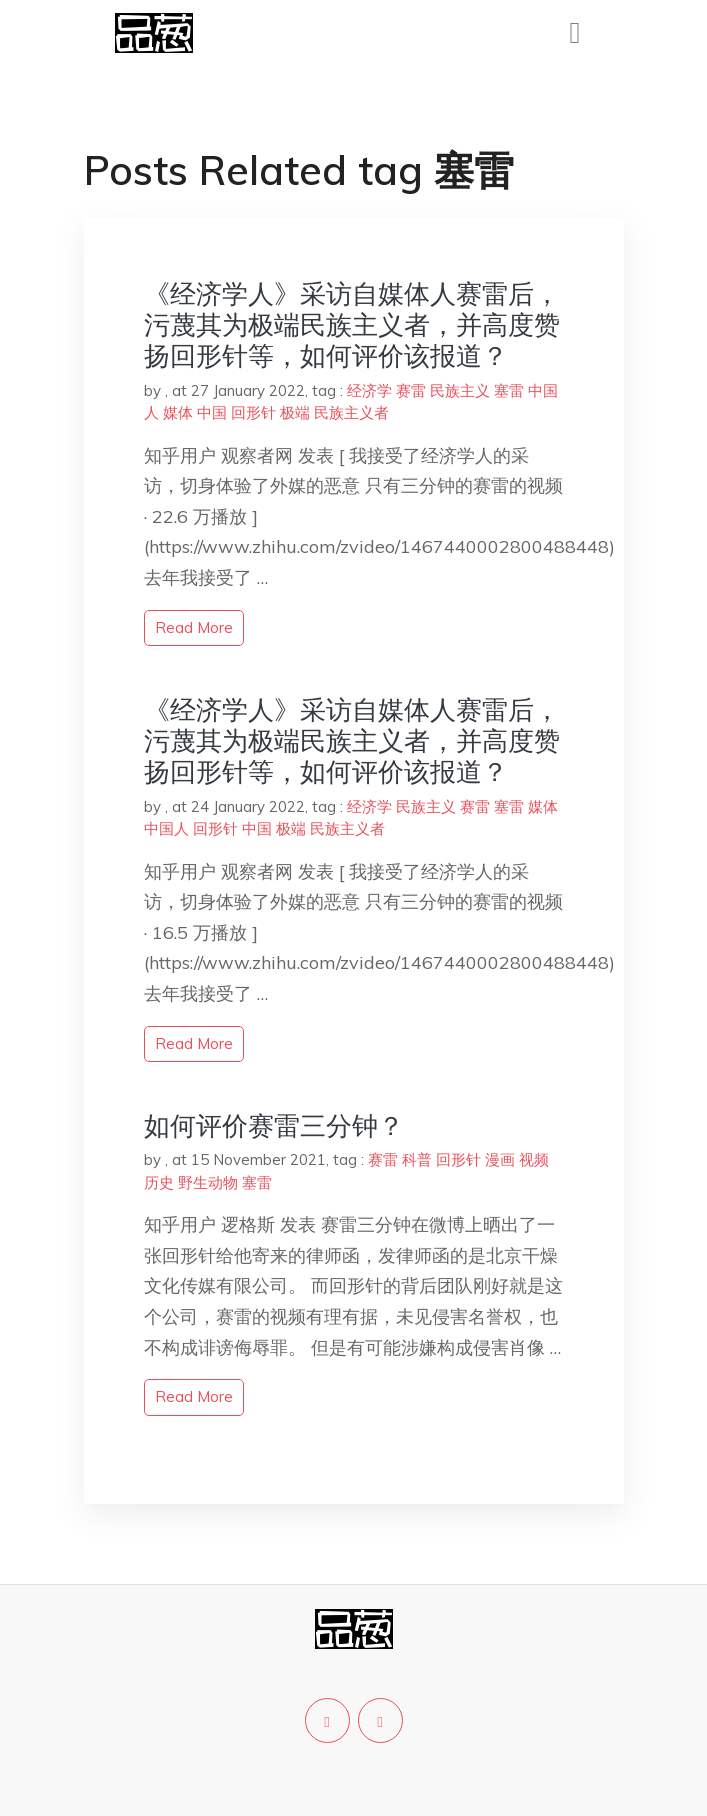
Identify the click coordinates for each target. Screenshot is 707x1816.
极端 (295, 412)
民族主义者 (351, 412)
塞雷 (509, 390)
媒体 (178, 412)
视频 (534, 1159)
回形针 (253, 412)
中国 (212, 412)
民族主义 (460, 390)
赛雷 (411, 390)
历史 (159, 1182)
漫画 (500, 1159)
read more (194, 627)
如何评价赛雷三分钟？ (274, 1125)
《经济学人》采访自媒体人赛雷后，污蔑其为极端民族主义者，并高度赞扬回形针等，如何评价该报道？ (352, 324)
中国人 (166, 828)
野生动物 (208, 1182)
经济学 (369, 390)
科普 (417, 1159)
